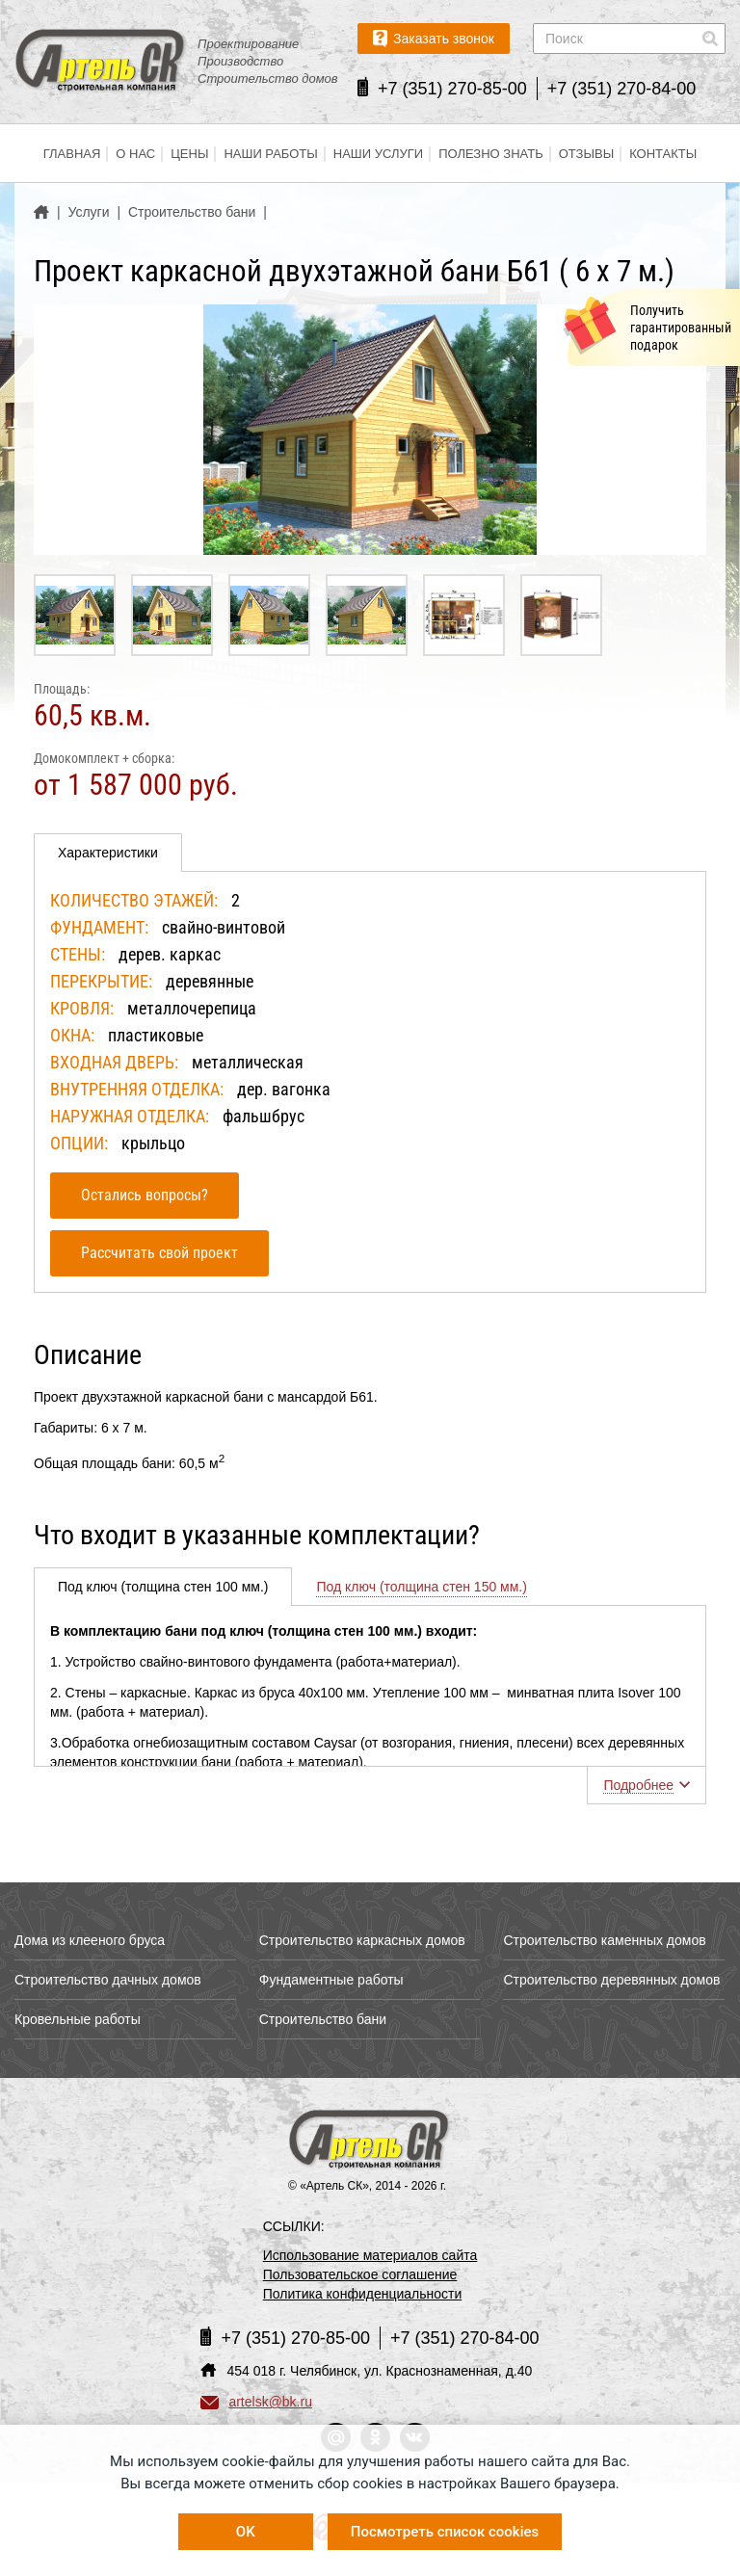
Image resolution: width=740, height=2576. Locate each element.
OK (245, 2531)
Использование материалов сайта (370, 2255)
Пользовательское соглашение (360, 2274)
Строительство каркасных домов (362, 1940)
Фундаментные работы (331, 1979)
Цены (189, 153)
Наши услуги (378, 153)
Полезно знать (490, 153)
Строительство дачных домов (107, 1979)
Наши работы (270, 153)
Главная (72, 153)
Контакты (663, 153)
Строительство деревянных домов (611, 1979)
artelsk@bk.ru (256, 2401)
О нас (135, 153)
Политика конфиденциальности (362, 2293)
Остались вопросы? (144, 1195)
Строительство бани (322, 2019)
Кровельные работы (77, 2019)
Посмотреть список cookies (445, 2531)
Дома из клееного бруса (89, 1940)
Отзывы (586, 153)
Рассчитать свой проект (159, 1253)
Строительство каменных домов (604, 1940)
